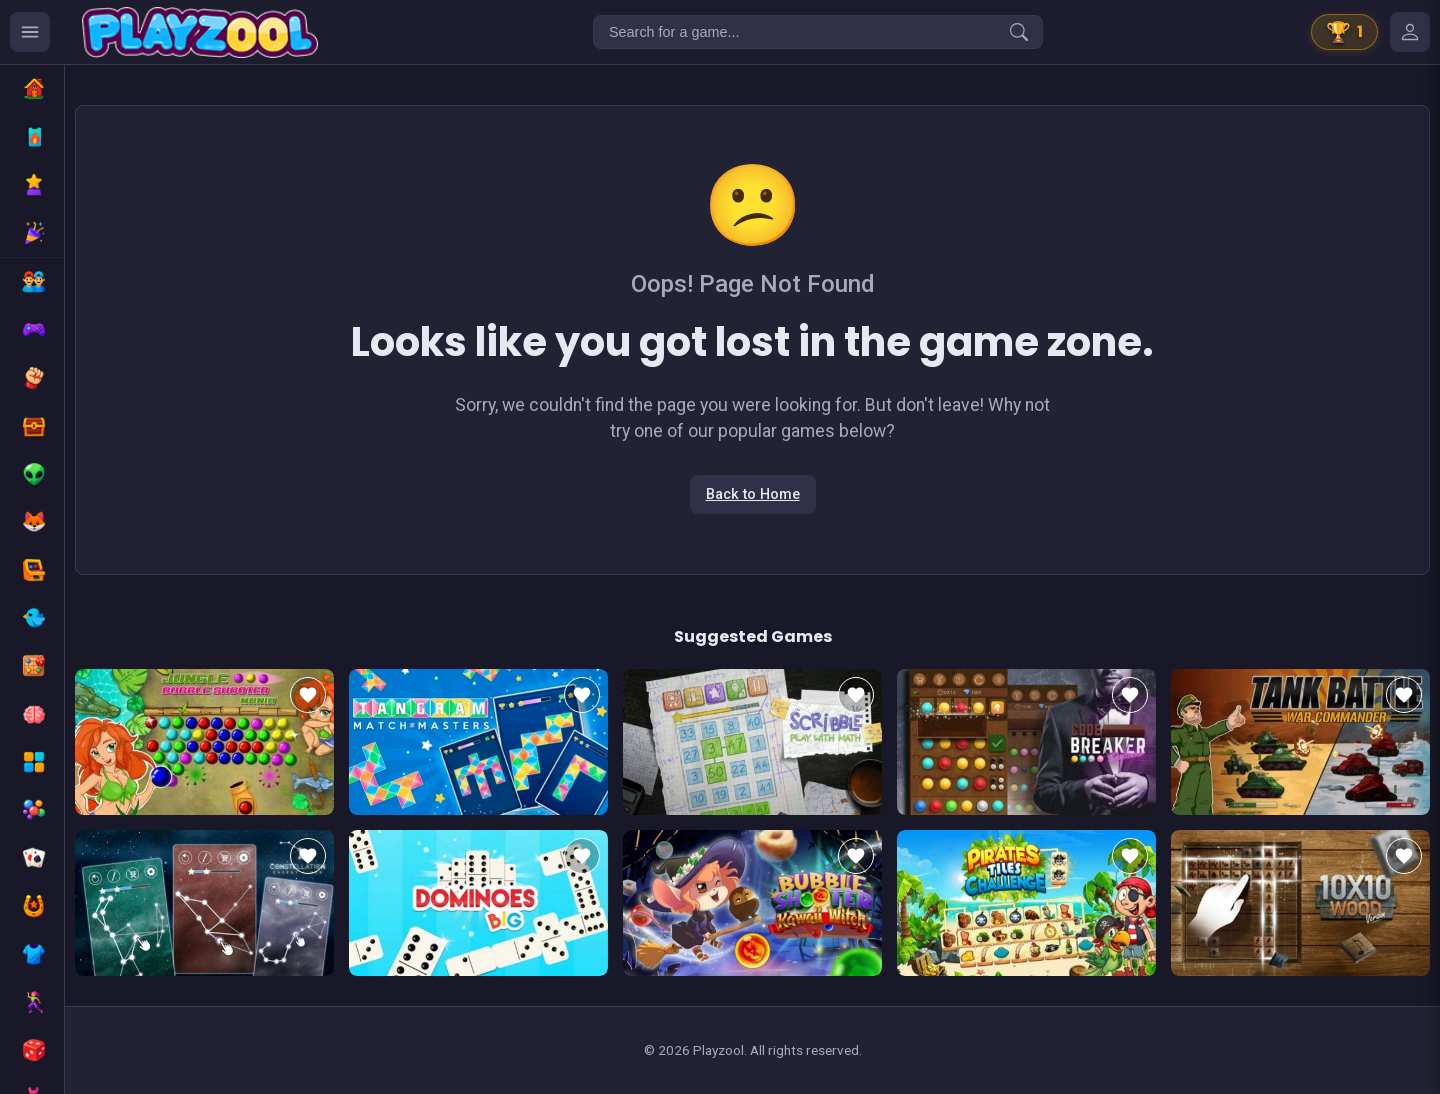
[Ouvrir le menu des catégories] (30, 32)
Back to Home (753, 494)
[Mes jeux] (1410, 32)
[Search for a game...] (818, 32)
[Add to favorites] (308, 695)
